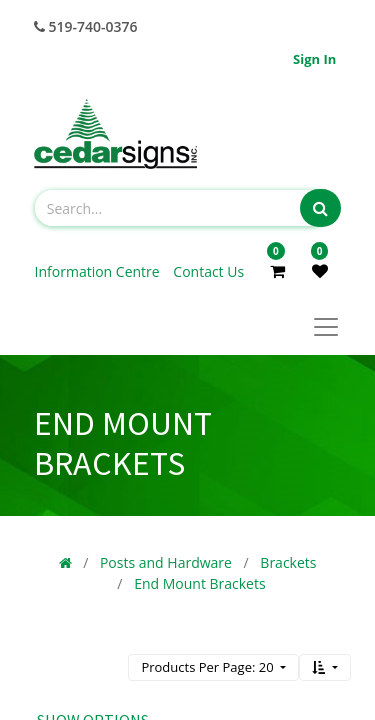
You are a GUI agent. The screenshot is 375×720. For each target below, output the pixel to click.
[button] (325, 667)
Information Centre (99, 271)
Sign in (314, 59)
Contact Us (208, 271)
